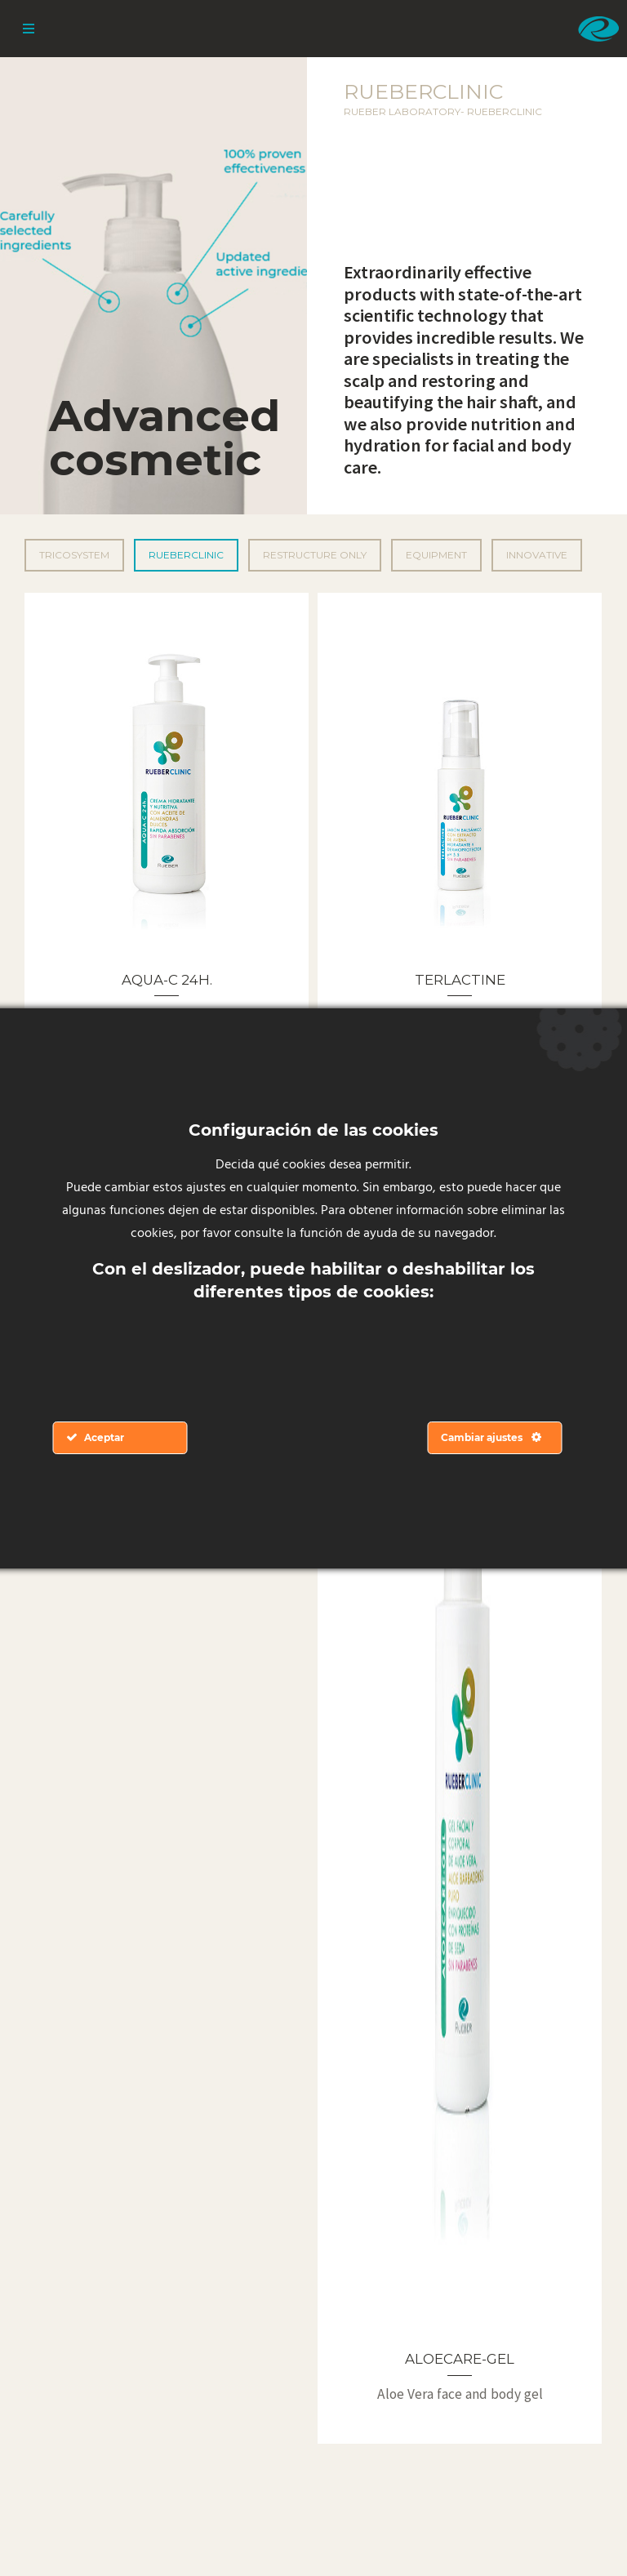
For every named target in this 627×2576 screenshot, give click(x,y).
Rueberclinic (186, 555)
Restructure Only (315, 555)
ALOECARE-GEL (459, 2359)
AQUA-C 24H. (167, 980)
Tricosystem (74, 555)
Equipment (436, 555)
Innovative (536, 555)
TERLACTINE (460, 980)
